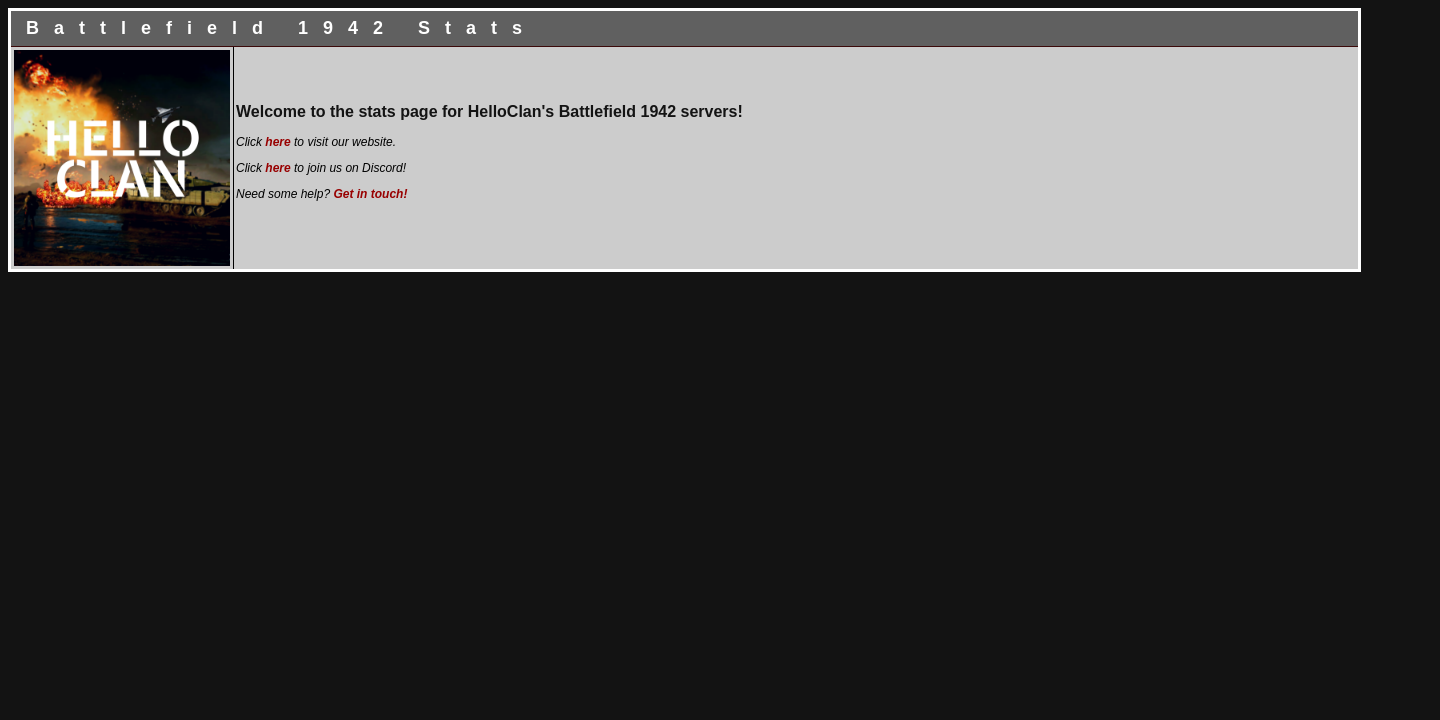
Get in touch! (370, 194)
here (277, 142)
